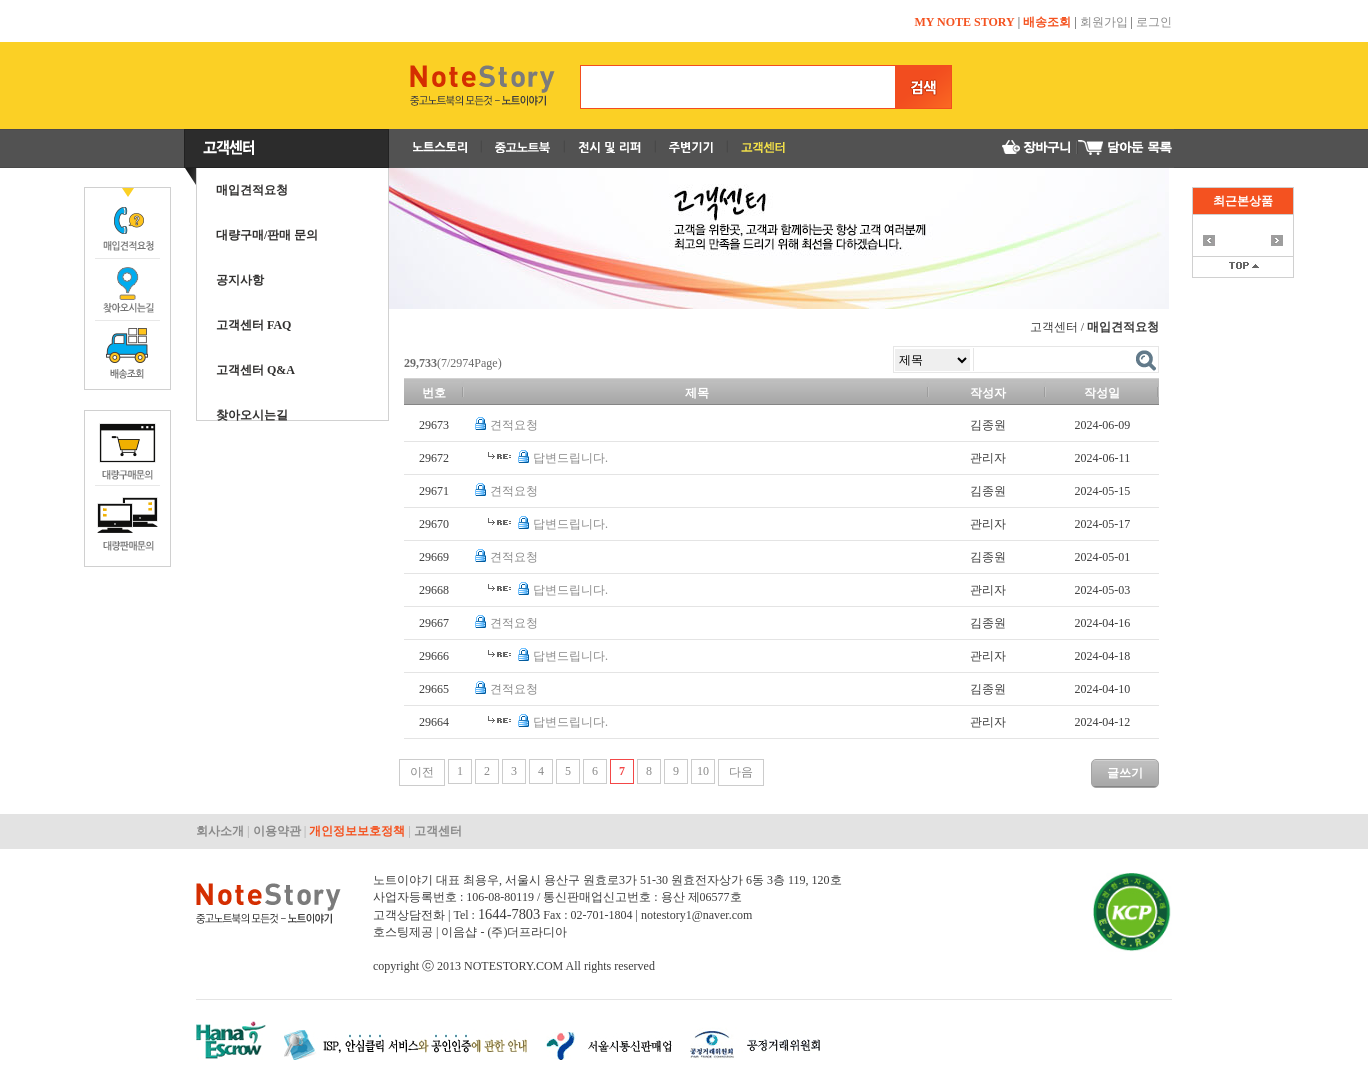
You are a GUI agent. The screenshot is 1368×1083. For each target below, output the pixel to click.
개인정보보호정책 (357, 831)
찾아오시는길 (252, 415)
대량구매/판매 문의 (267, 235)
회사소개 (220, 831)
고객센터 (438, 831)
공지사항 (240, 280)
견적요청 (514, 425)
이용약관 (277, 831)
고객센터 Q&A (255, 370)
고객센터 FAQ (253, 325)
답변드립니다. (570, 458)
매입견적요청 (252, 190)
